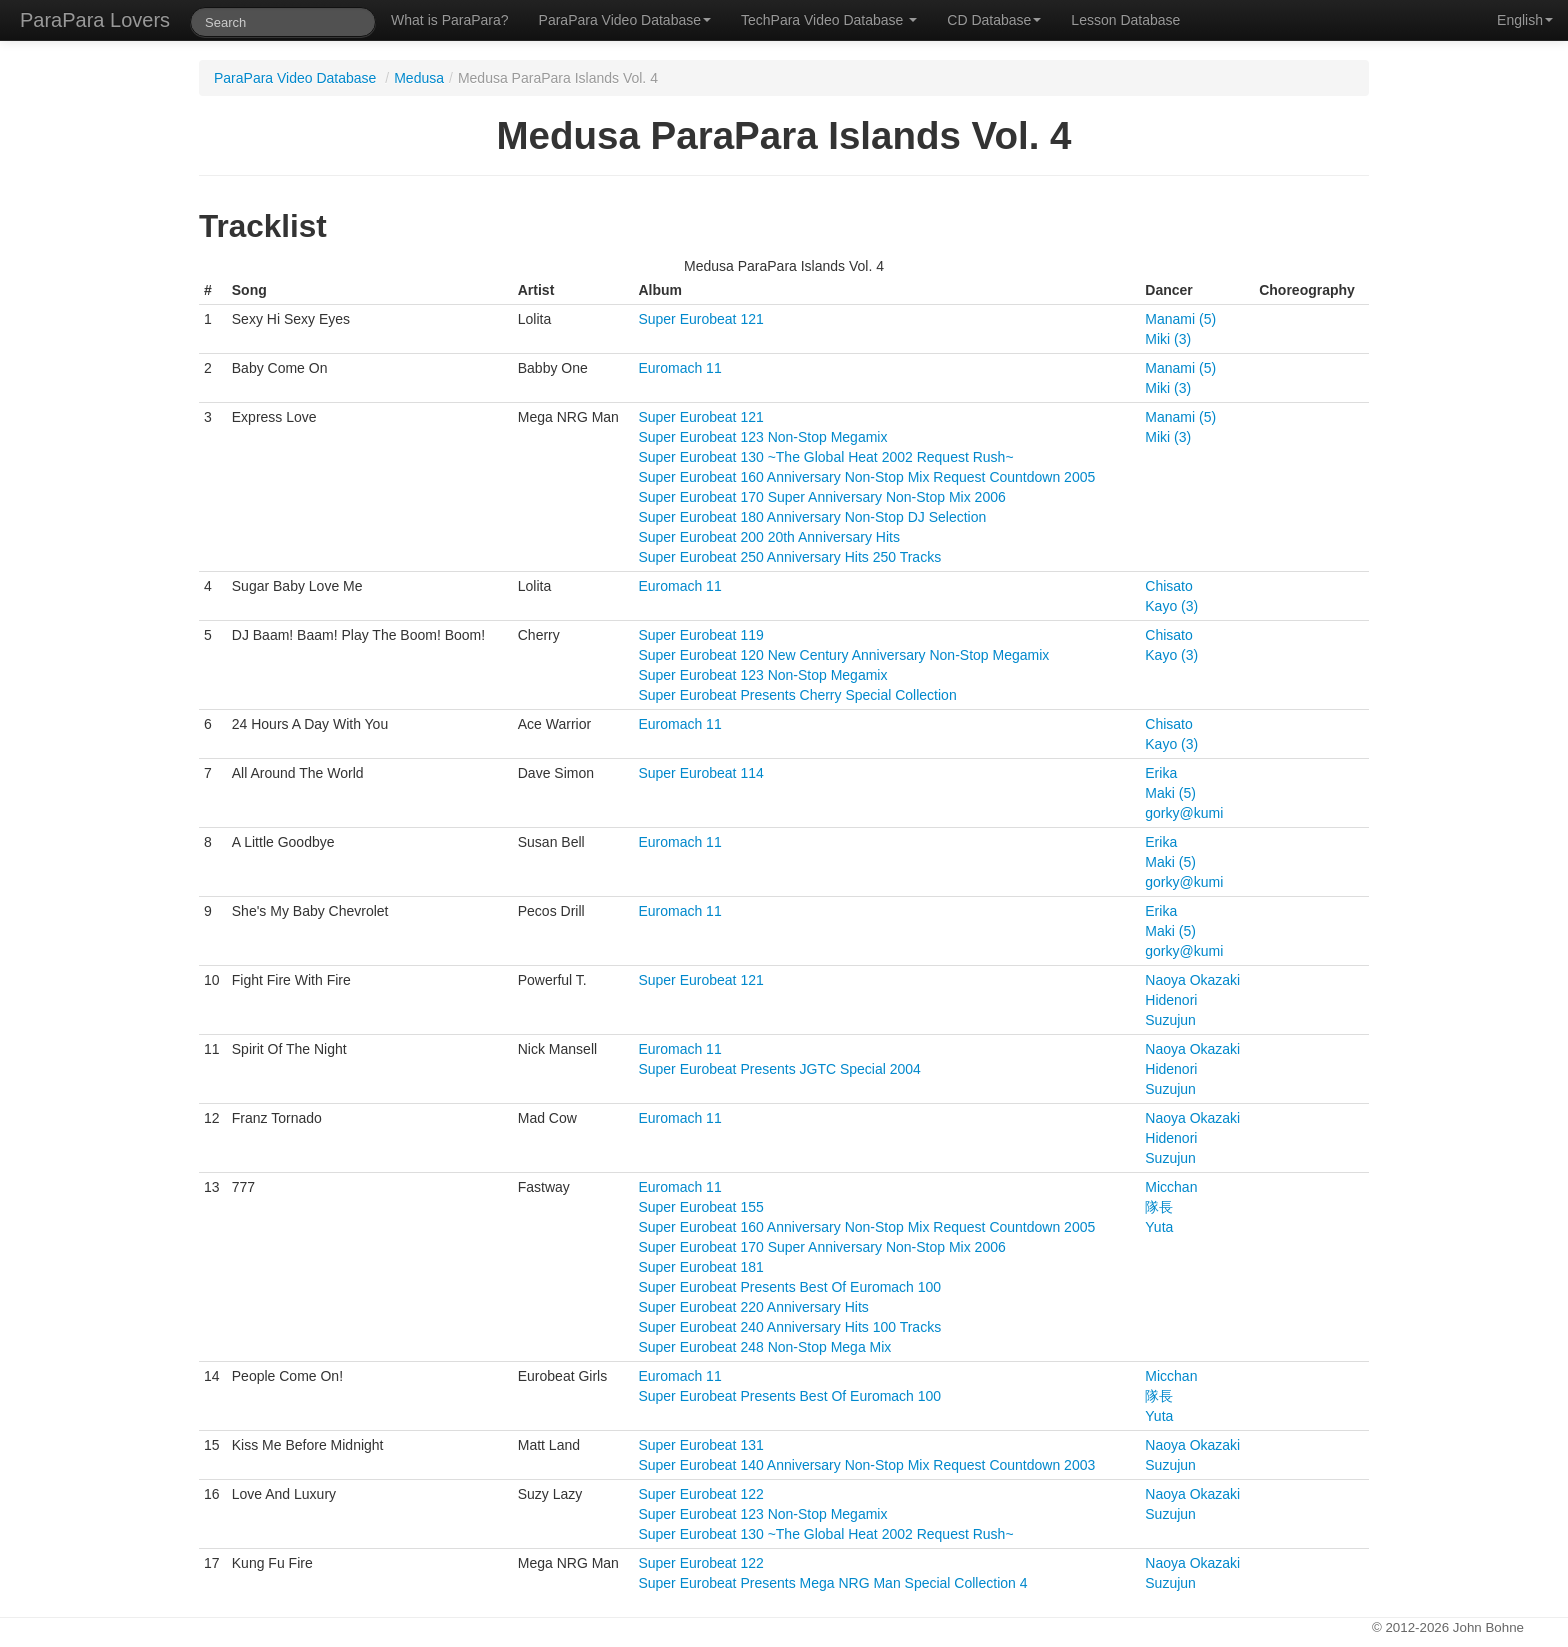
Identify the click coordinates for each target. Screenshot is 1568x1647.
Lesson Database (1125, 20)
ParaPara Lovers (95, 20)
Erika (1161, 773)
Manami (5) (1180, 319)
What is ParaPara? (450, 20)
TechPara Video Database (829, 20)
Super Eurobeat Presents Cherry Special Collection (797, 695)
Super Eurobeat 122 (700, 1494)
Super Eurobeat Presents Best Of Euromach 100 (789, 1287)
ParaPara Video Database (625, 20)
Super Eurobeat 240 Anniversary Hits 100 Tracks (789, 1327)
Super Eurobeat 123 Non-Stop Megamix (762, 437)
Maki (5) (1170, 793)
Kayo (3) (1171, 606)
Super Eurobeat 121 (700, 319)
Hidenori (1171, 1000)
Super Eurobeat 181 (700, 1267)
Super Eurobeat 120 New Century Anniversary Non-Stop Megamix (843, 655)
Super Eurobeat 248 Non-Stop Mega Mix (764, 1347)
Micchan (1171, 1187)
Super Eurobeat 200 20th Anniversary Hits (769, 537)
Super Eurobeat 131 (700, 1445)
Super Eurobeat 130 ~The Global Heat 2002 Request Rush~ (825, 457)
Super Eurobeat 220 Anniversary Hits (753, 1307)
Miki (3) (1168, 339)
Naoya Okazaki (1192, 980)
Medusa (419, 78)
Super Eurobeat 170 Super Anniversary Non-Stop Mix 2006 (821, 497)
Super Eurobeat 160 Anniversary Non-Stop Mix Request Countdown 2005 (866, 477)
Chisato (1168, 586)
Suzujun (1170, 1020)
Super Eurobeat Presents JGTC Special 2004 (779, 1069)
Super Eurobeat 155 (700, 1207)
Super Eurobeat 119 (700, 635)
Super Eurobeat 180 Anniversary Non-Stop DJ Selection (812, 517)
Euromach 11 (679, 368)
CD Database (994, 20)
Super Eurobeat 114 (700, 773)
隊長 (1159, 1207)
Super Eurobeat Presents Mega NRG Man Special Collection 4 (832, 1583)
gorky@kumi (1184, 813)
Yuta (1159, 1227)
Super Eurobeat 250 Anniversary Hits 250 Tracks (789, 557)
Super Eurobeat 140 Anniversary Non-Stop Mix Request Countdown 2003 (866, 1465)
